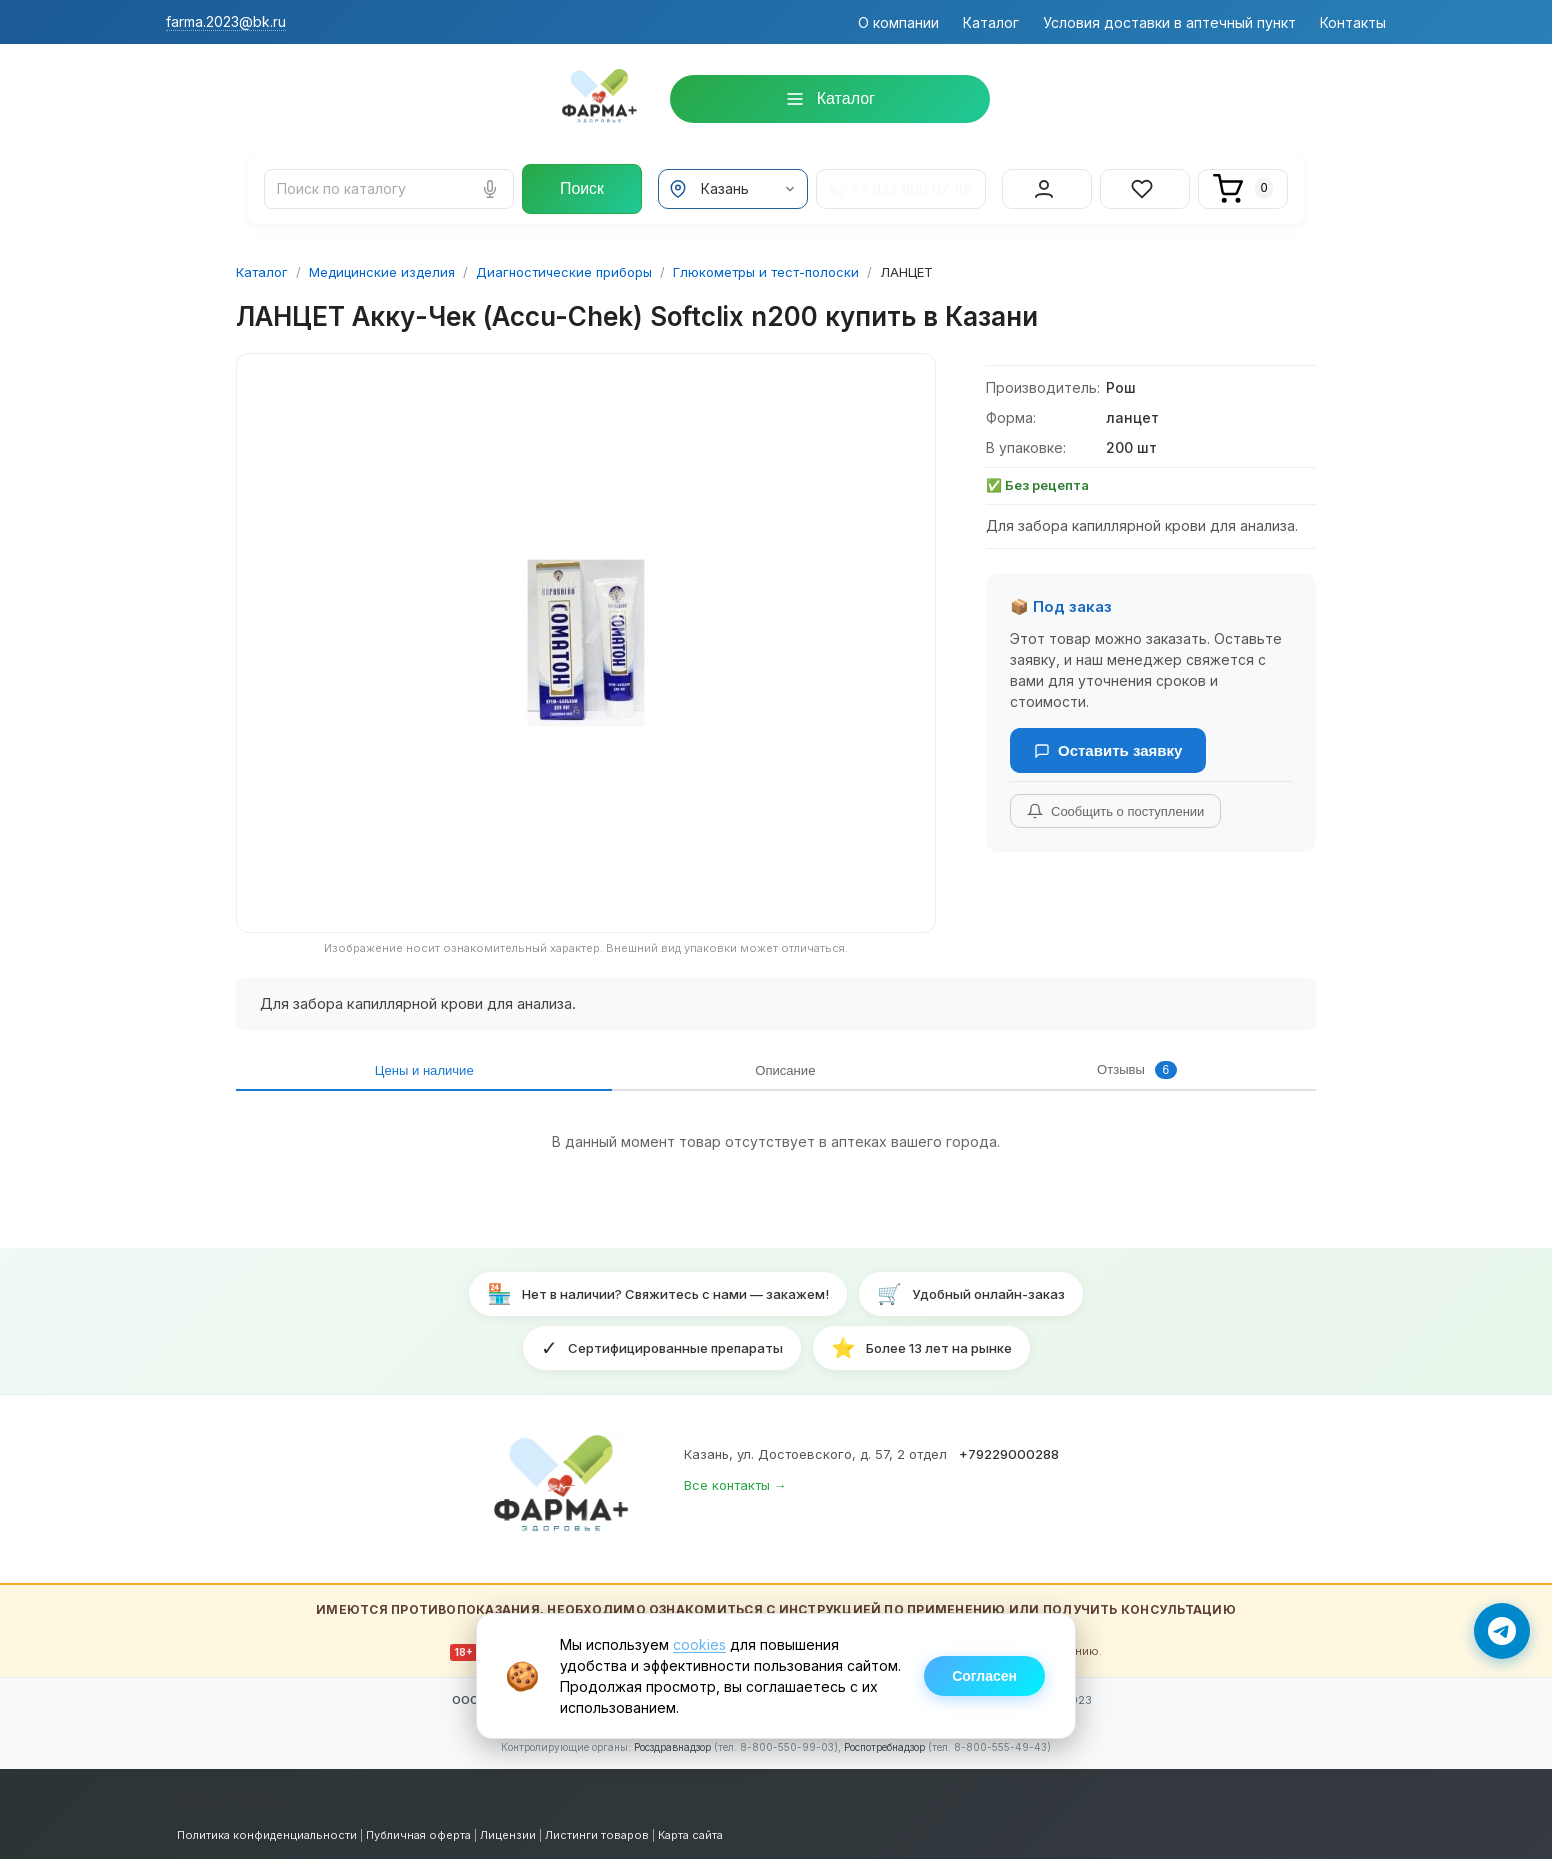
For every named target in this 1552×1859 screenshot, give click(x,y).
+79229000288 (1009, 1449)
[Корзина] (1243, 184)
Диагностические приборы (564, 262)
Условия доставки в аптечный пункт (1169, 22)
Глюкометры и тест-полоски (766, 262)
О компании (898, 22)
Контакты (1353, 22)
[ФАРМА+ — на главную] (564, 1484)
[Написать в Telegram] (1502, 1631)
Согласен (984, 1676)
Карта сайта (690, 1830)
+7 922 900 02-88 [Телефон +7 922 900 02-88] (901, 184)
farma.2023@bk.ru (226, 21)
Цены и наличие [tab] (317, 1063)
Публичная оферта (418, 1830)
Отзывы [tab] (591, 1063)
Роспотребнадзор (884, 1742)
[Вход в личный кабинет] (1047, 184)
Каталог (991, 22)
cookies (699, 1644)
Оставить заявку (1108, 741)
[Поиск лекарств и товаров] (389, 184)
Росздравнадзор (672, 1742)
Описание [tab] (460, 1063)
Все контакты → (735, 1481)
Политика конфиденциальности (267, 1830)
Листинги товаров (597, 1830)
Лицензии (508, 1830)
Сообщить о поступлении (1115, 802)
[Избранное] (1145, 184)
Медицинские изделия (382, 262)
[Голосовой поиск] (490, 184)
